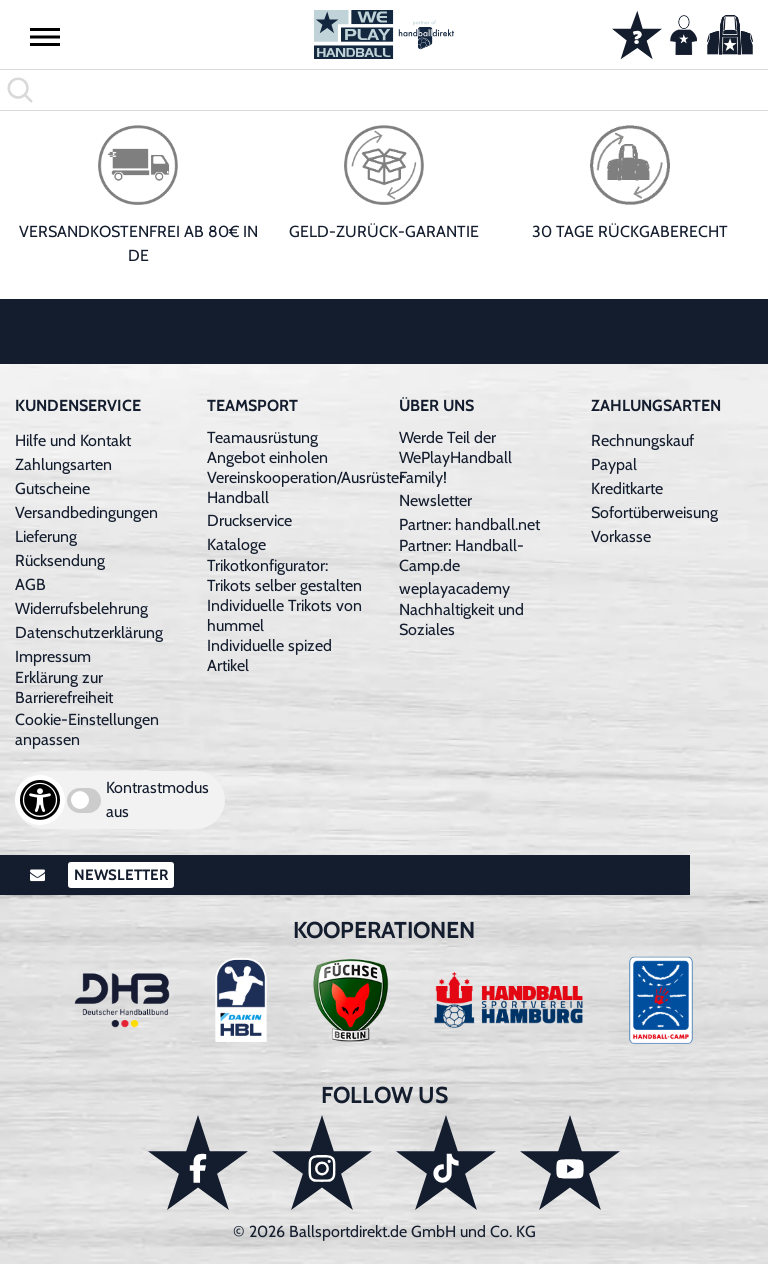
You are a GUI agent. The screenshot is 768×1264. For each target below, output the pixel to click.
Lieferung (46, 536)
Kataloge (236, 544)
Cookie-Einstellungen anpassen (87, 729)
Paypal (614, 464)
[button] (45, 36)
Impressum (53, 656)
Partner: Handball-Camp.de (461, 555)
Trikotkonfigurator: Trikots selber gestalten (284, 575)
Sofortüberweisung (654, 512)
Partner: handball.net (469, 524)
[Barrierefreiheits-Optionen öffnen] (40, 800)
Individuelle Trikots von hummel (284, 615)
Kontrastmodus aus (157, 799)
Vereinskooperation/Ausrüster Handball (305, 487)
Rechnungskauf (642, 440)
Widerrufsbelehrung (81, 608)
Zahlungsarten (63, 464)
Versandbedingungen (86, 512)
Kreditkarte (627, 488)
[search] (384, 90)
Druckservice (249, 520)
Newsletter (435, 500)
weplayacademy (454, 588)
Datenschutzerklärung (89, 632)
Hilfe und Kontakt (73, 440)
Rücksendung (60, 560)
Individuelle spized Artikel (269, 655)
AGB (30, 584)
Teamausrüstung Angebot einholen (267, 447)
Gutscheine (52, 488)
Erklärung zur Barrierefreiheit (64, 687)
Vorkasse (621, 536)
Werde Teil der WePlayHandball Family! (455, 457)
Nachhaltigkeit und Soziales (461, 619)
